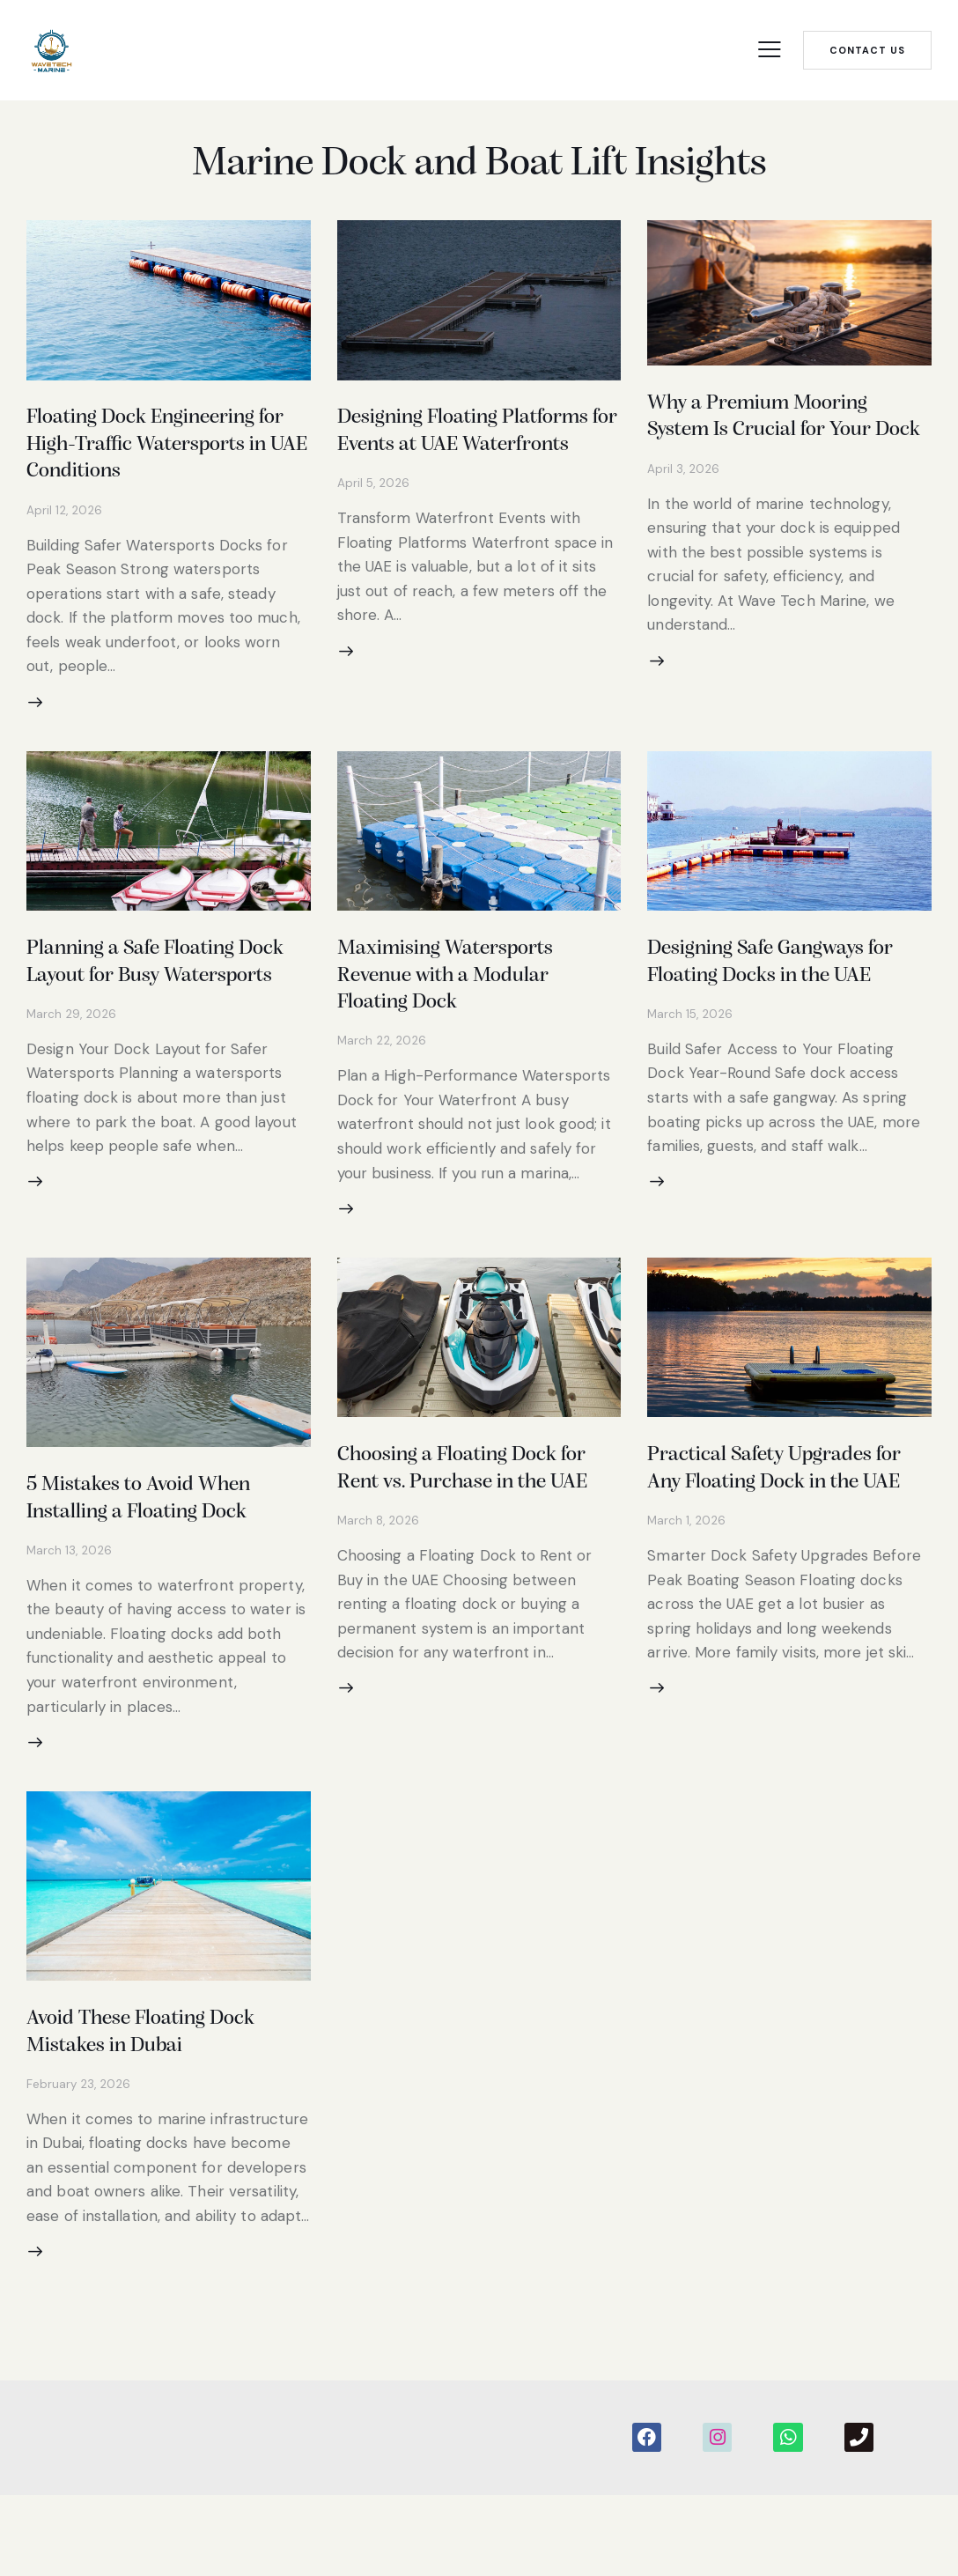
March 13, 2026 (70, 1601)
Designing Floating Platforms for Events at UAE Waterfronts (478, 449)
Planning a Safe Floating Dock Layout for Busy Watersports (149, 1016)
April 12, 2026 (64, 541)
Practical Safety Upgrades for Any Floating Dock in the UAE (788, 1533)
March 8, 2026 (379, 1598)
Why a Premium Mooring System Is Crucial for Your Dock (778, 434)
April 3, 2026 (683, 499)
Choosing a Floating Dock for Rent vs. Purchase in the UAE (476, 1533)
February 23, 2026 (79, 2145)
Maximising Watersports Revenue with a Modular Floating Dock (462, 1016)
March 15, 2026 (691, 1081)
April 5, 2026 (374, 514)
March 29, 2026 (72, 1081)
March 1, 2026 (687, 1598)
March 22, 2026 (382, 1081)
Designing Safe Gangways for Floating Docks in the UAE (775, 1016)
